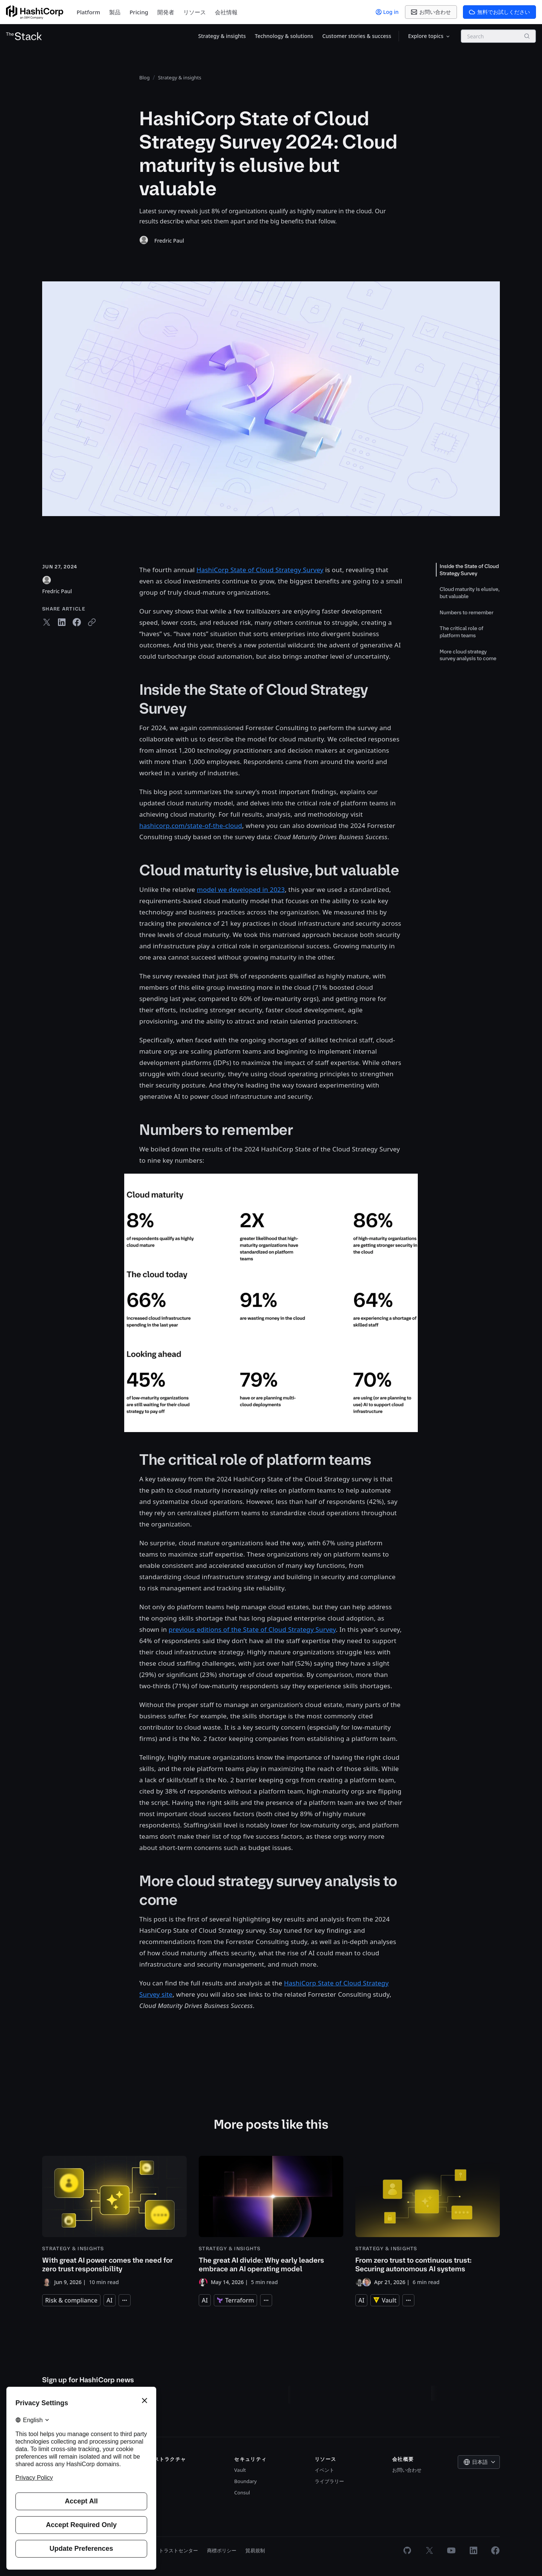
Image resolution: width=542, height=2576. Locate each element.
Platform (88, 12)
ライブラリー (329, 2481)
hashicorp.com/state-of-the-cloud (190, 825)
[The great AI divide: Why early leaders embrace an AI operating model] (271, 2221)
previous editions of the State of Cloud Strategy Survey (252, 1629)
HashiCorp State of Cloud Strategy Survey (259, 569)
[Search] (527, 36)
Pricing (138, 12)
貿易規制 (255, 2550)
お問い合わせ (407, 2470)
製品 (114, 12)
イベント (324, 2470)
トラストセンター (178, 2550)
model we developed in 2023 (241, 889)
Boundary (245, 2481)
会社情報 (226, 12)
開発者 (165, 12)
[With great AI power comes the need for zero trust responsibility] (114, 2221)
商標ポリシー (221, 2550)
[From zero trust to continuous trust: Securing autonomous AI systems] (427, 2221)
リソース (194, 12)
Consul (242, 2492)
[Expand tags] (125, 2300)
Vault (240, 2470)
